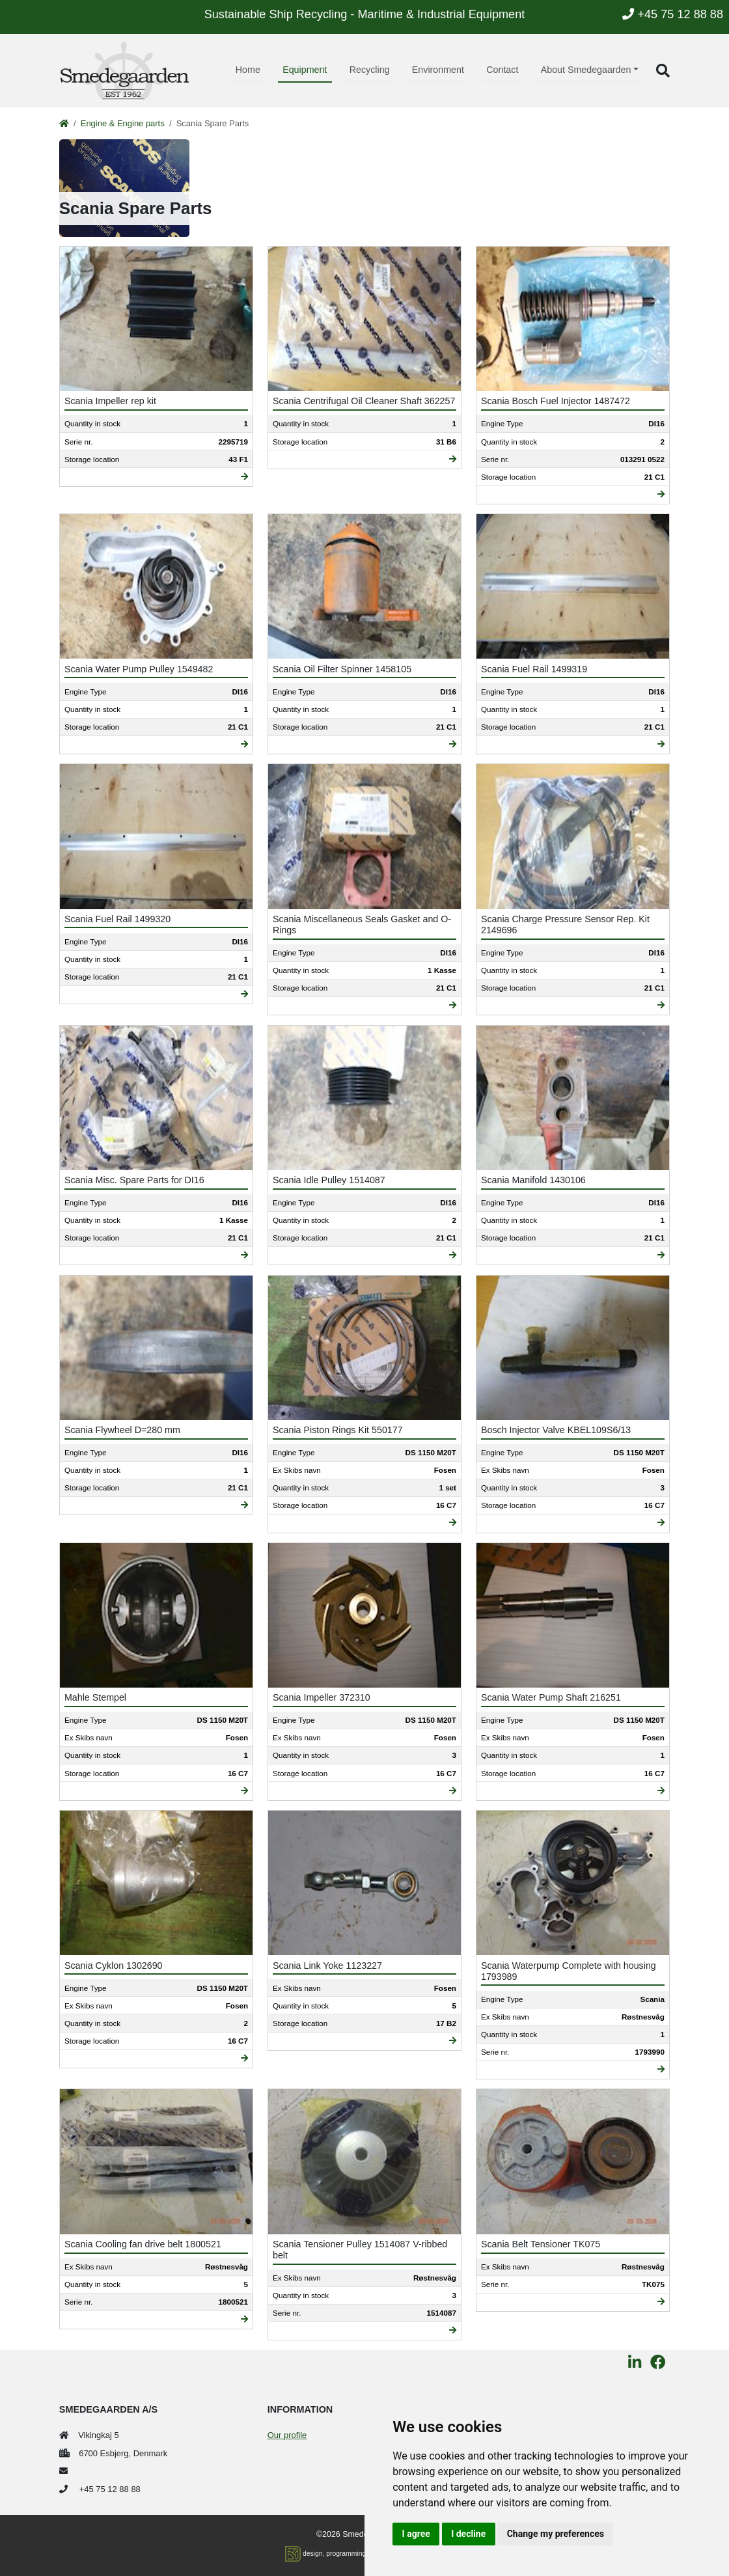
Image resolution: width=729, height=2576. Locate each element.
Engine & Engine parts (123, 123)
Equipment (304, 69)
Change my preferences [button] (555, 2533)
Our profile (287, 2435)
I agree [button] (416, 2533)
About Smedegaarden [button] (586, 69)
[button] (663, 71)
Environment (438, 69)
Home (248, 69)
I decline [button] (468, 2533)
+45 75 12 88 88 (672, 14)
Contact (502, 69)
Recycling (370, 69)
